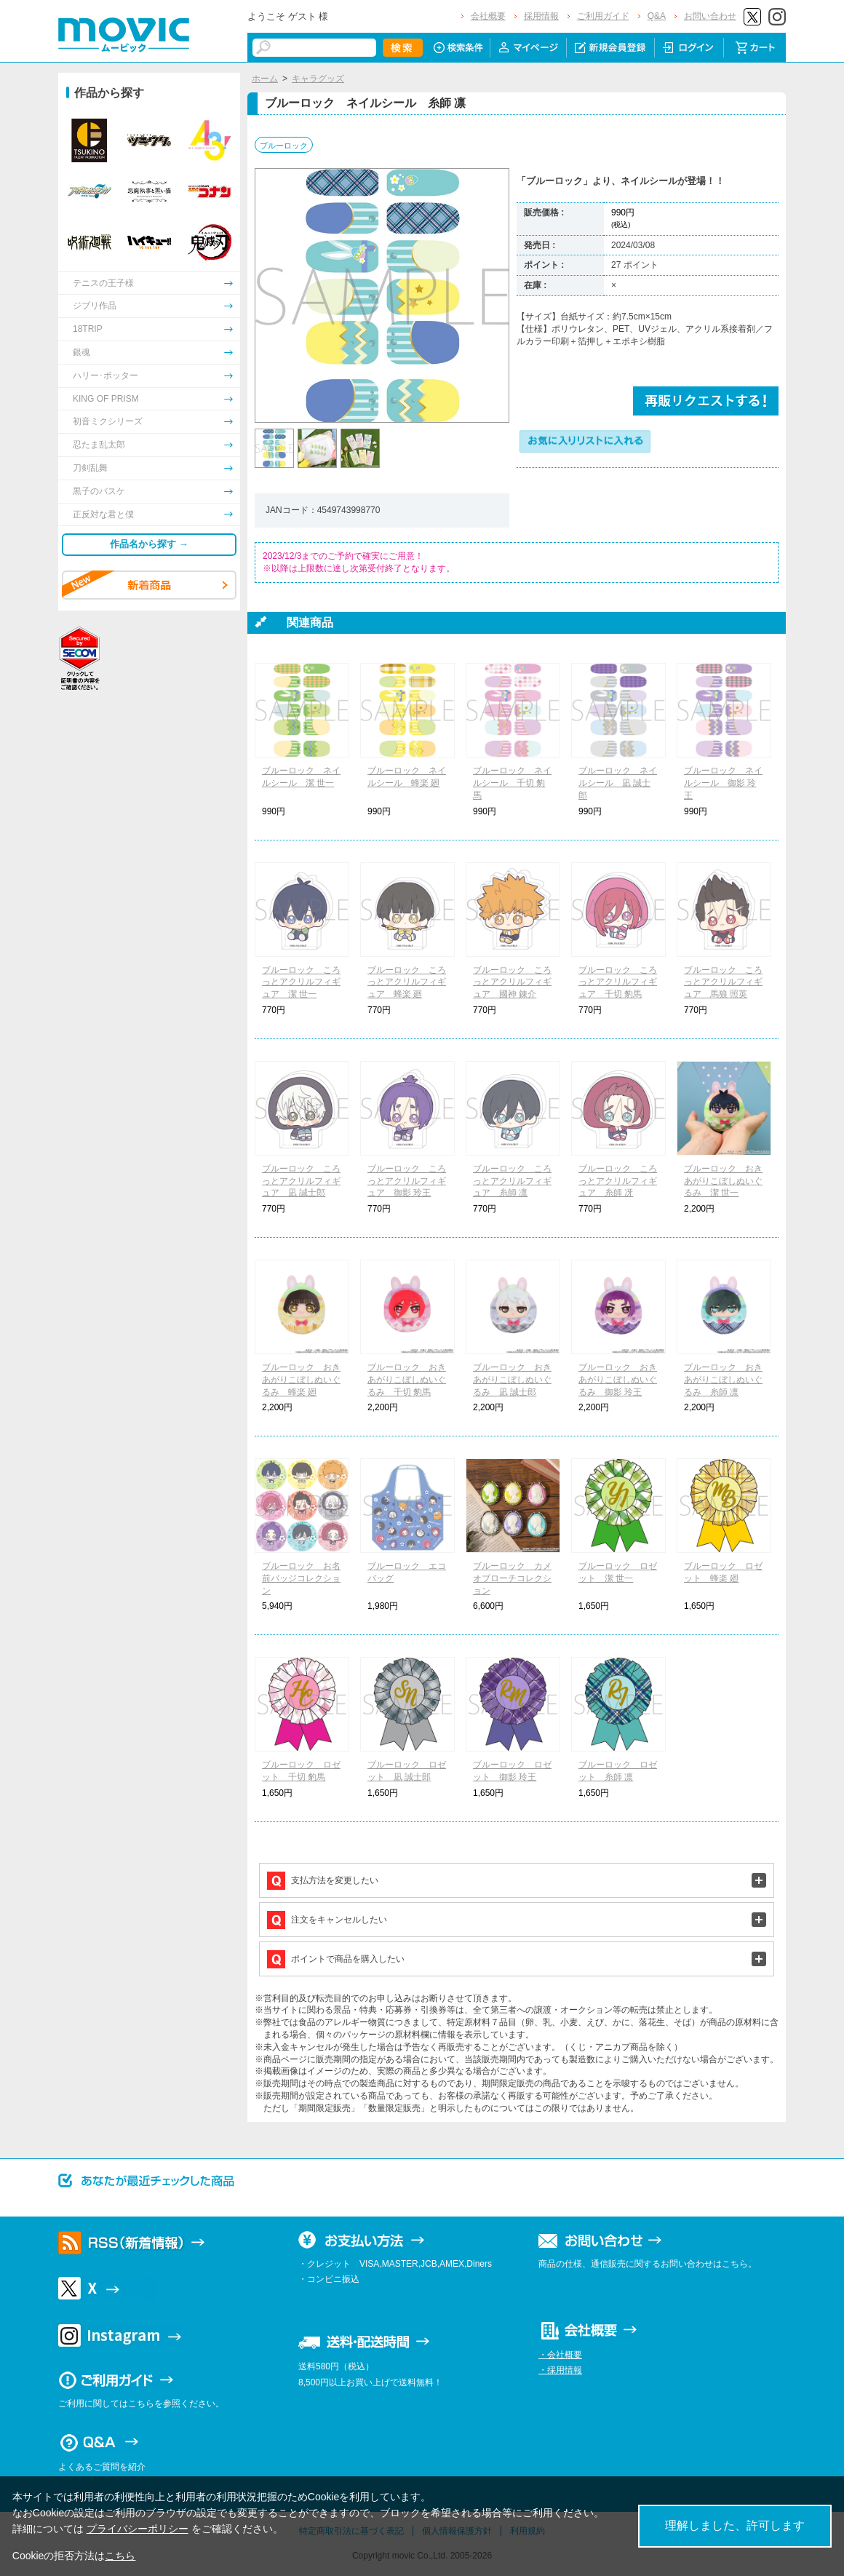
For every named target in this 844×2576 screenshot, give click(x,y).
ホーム (265, 78)
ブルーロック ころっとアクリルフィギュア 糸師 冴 (617, 1181)
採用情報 (541, 16)
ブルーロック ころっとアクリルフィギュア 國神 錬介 (512, 982)
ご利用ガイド (603, 16)
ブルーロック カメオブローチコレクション (512, 1578)
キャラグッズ (318, 78)
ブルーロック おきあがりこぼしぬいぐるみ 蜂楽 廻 (301, 1379)
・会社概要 (560, 2355)
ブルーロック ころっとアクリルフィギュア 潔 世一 (301, 982)
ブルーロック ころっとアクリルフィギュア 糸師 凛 (512, 1181)
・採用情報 (560, 2370)
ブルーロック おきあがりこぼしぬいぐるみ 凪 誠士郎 (512, 1379)
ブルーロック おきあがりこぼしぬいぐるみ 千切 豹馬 (406, 1379)
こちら (120, 2555)
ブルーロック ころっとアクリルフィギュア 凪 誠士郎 (301, 1181)
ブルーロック (284, 145)
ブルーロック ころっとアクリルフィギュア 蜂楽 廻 (406, 982)
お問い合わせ (710, 16)
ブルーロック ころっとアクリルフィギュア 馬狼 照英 (723, 982)
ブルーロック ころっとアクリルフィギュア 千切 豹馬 (617, 982)
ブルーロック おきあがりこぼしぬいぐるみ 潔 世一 (723, 1181)
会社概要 (488, 16)
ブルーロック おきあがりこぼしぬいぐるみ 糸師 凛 (723, 1379)
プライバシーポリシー (137, 2529)
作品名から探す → (149, 543)
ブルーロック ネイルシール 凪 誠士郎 (617, 783)
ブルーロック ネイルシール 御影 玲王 (723, 783)
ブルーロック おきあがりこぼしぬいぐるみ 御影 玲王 (617, 1379)
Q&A (657, 16)
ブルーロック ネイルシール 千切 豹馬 (512, 783)
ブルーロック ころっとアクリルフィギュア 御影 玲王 (406, 1181)
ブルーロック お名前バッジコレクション (301, 1578)
